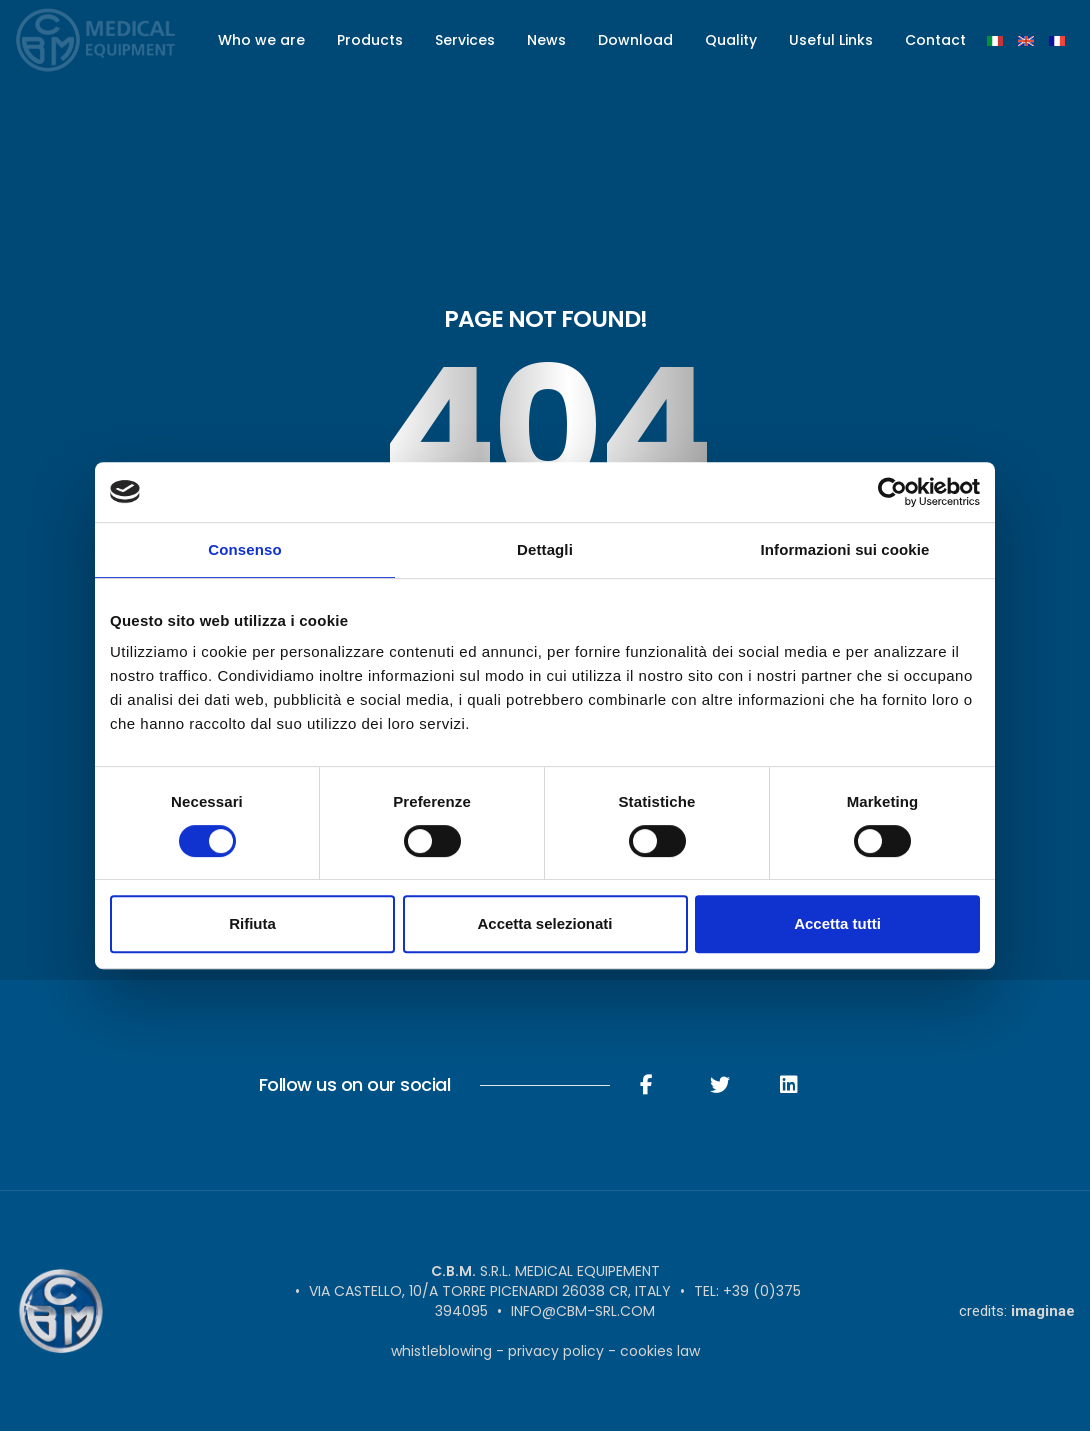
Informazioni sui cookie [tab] (845, 549)
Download (635, 40)
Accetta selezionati (544, 923)
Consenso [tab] (244, 549)
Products (370, 40)
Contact (935, 40)
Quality (731, 40)
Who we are (261, 40)
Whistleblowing (441, 1351)
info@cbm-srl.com (583, 1311)
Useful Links (831, 40)
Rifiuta (252, 923)
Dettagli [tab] (545, 549)
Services (465, 40)
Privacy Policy (556, 1351)
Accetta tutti (837, 923)
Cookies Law (660, 1351)
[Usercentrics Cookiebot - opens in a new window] (892, 492)
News (546, 40)
